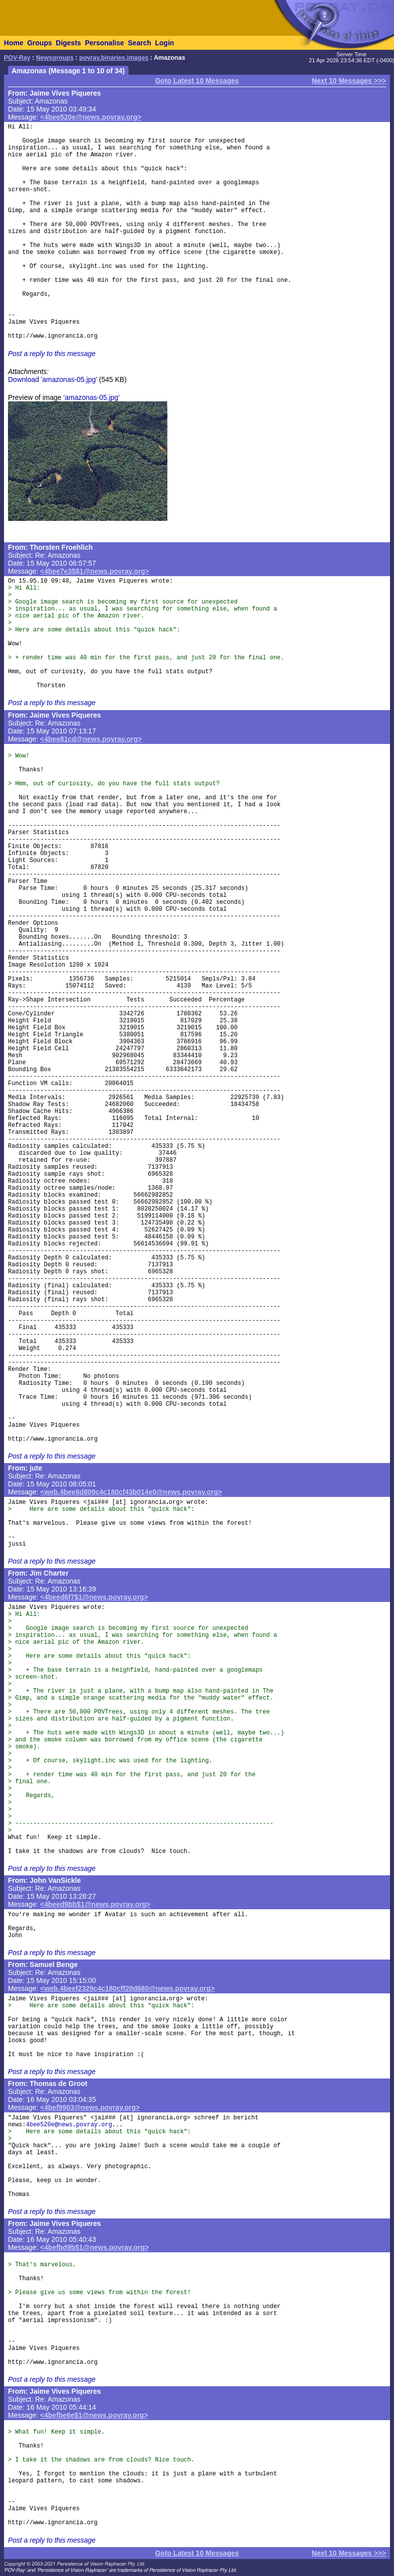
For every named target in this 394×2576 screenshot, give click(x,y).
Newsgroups (55, 57)
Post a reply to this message (52, 354)
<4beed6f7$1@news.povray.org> (94, 1597)
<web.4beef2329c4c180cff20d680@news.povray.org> (127, 1988)
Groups (39, 43)
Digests (68, 43)
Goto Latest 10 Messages (197, 81)
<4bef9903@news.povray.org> (90, 2107)
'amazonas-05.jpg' (91, 397)
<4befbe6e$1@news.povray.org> (94, 2415)
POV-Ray (17, 57)
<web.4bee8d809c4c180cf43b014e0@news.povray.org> (131, 1492)
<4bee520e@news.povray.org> (90, 117)
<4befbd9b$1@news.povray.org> (94, 2247)
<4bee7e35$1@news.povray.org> (94, 571)
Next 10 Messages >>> (349, 81)
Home (13, 43)
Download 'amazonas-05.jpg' (52, 379)
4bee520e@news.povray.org (69, 2124)
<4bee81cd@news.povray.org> (91, 739)
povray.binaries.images (113, 57)
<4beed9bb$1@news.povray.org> (95, 1904)
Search (139, 43)
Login (164, 43)
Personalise (104, 43)
